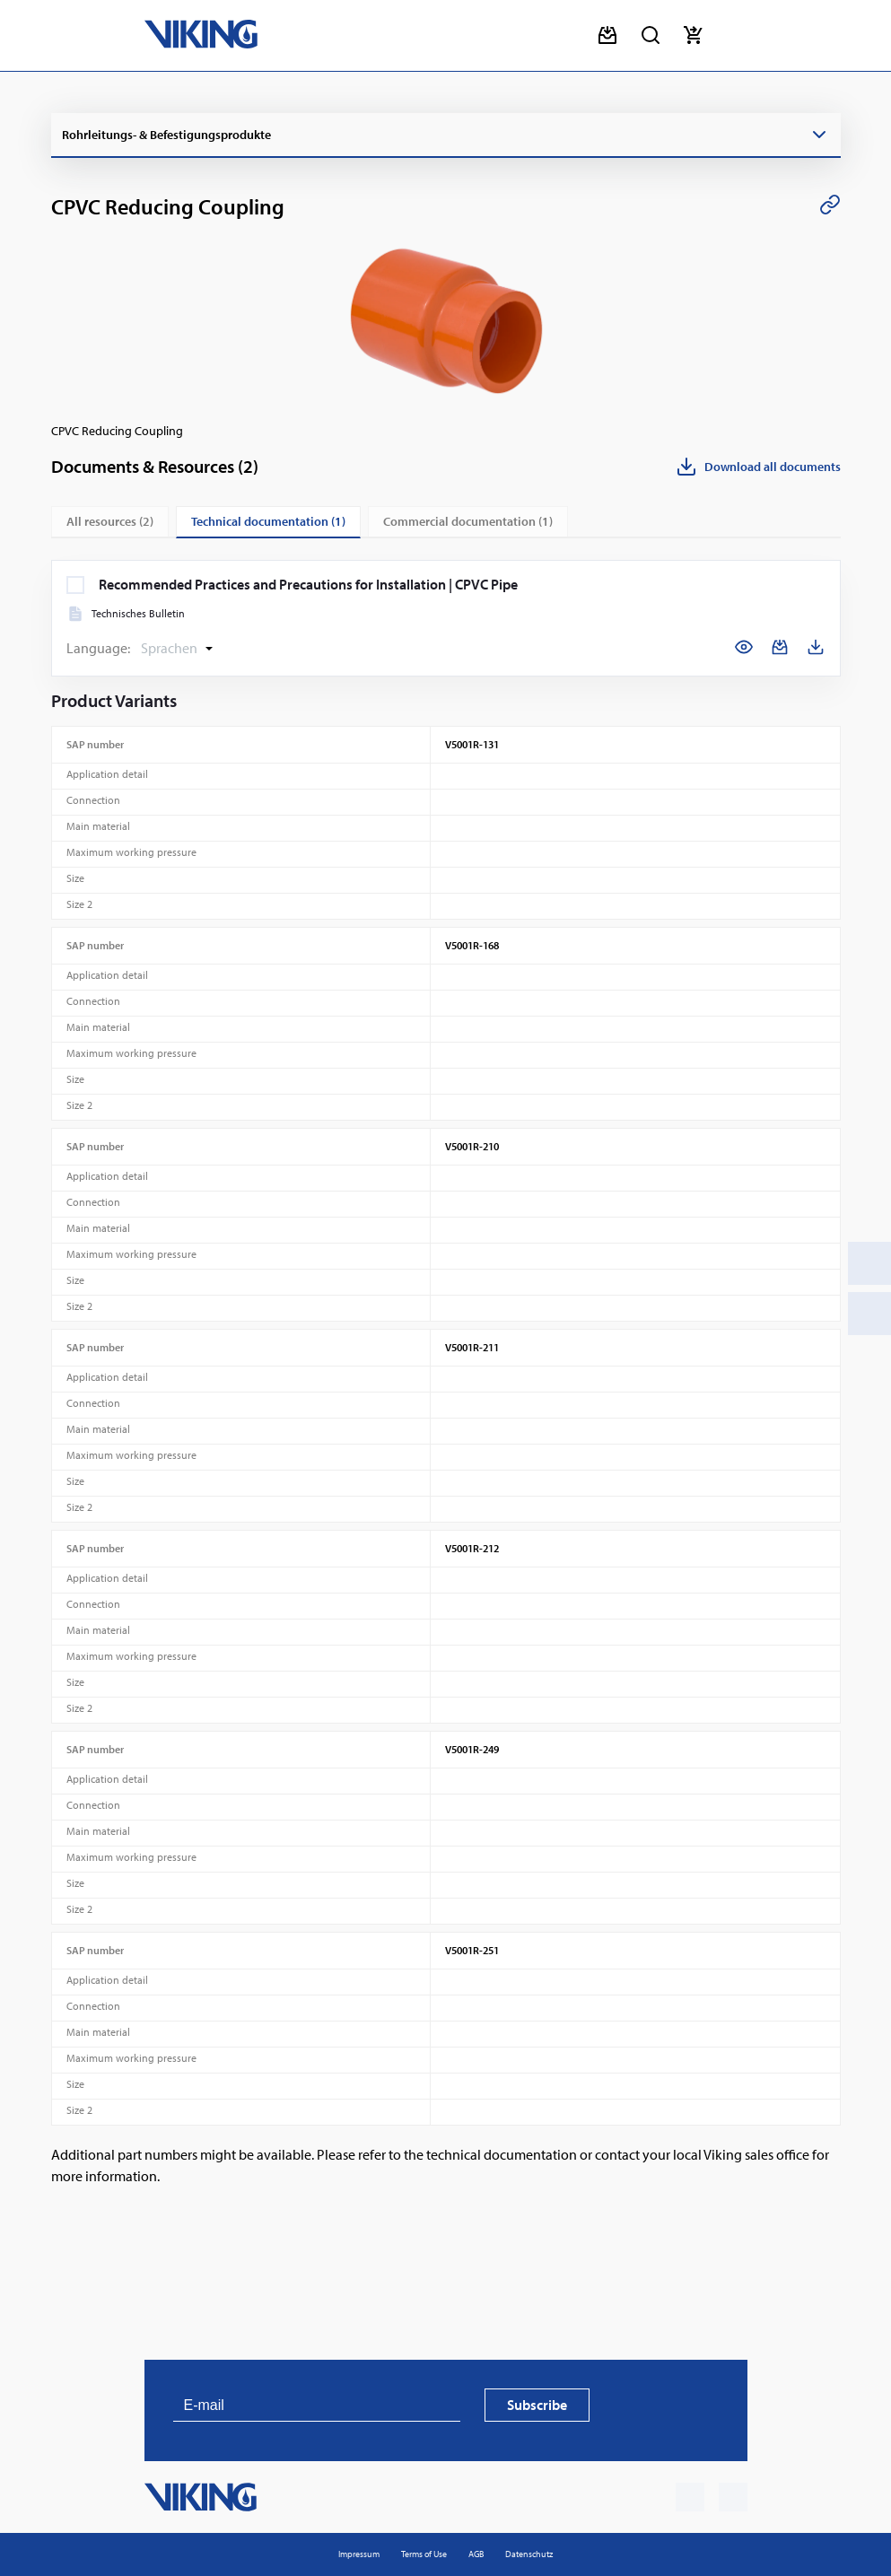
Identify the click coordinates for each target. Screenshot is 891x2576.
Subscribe (537, 2405)
